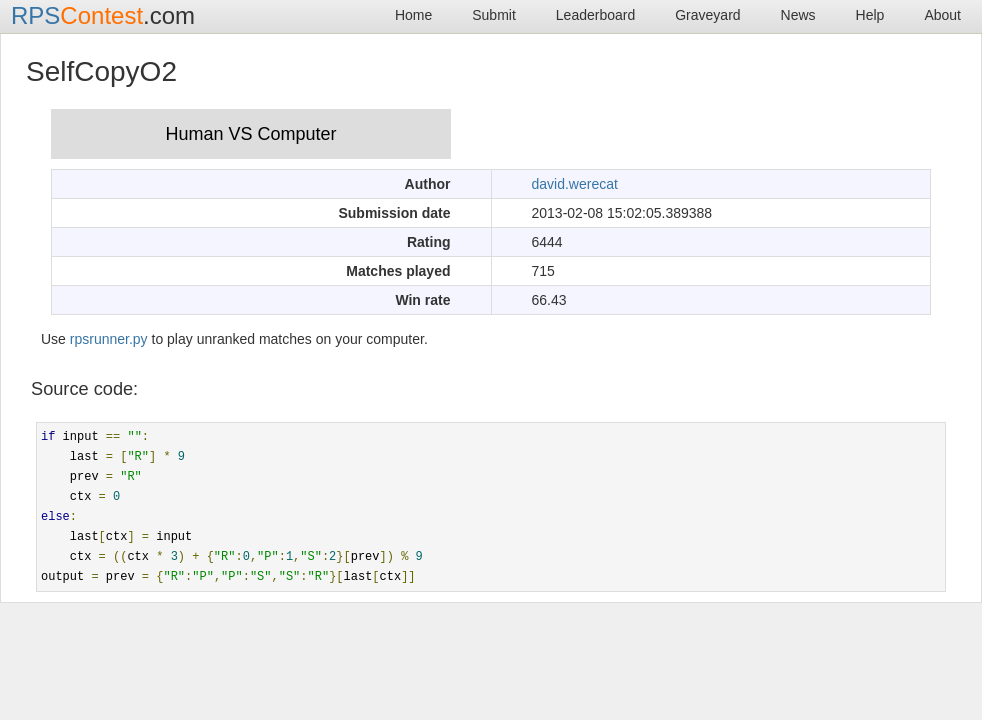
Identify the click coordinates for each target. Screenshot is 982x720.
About (942, 15)
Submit (494, 15)
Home (413, 15)
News (798, 15)
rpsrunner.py (109, 339)
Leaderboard (595, 15)
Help (870, 15)
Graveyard (707, 15)
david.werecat (575, 184)
